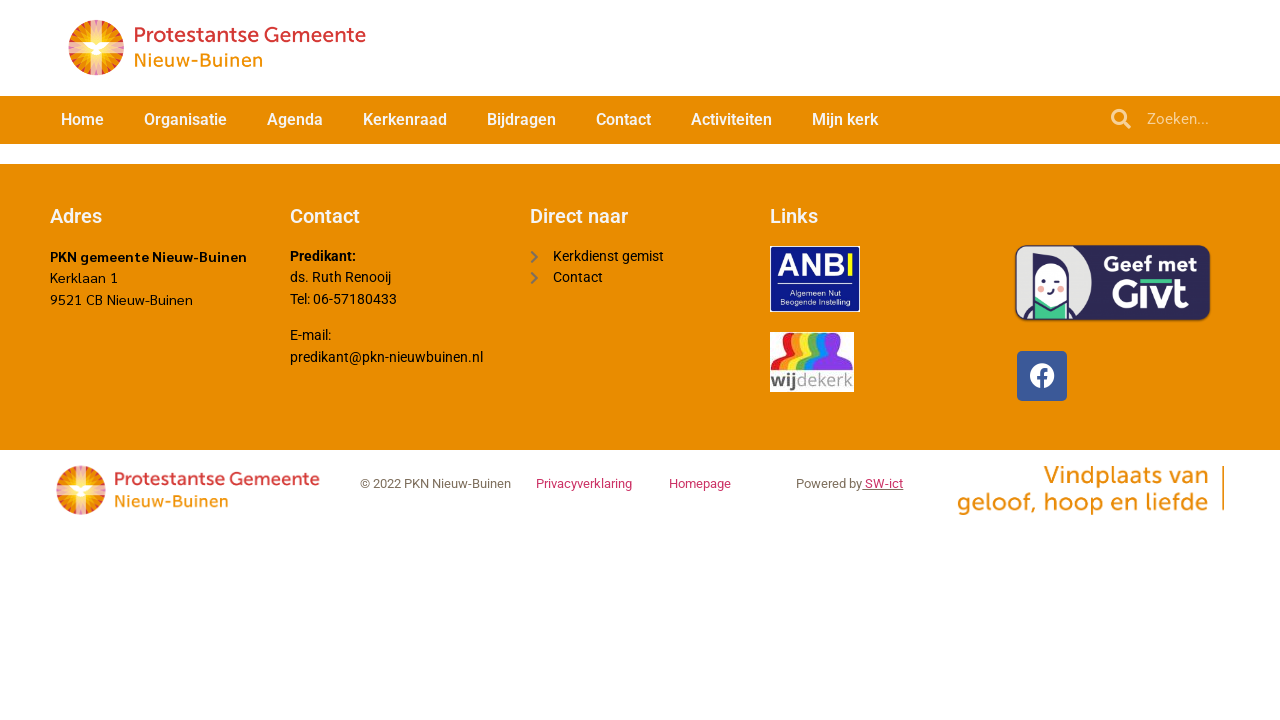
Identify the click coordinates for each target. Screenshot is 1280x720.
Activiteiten (731, 119)
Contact (623, 119)
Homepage (700, 489)
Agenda (295, 119)
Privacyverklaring (584, 489)
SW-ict (882, 489)
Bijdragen (521, 119)
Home (82, 119)
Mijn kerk (845, 119)
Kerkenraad (405, 119)
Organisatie (185, 119)
